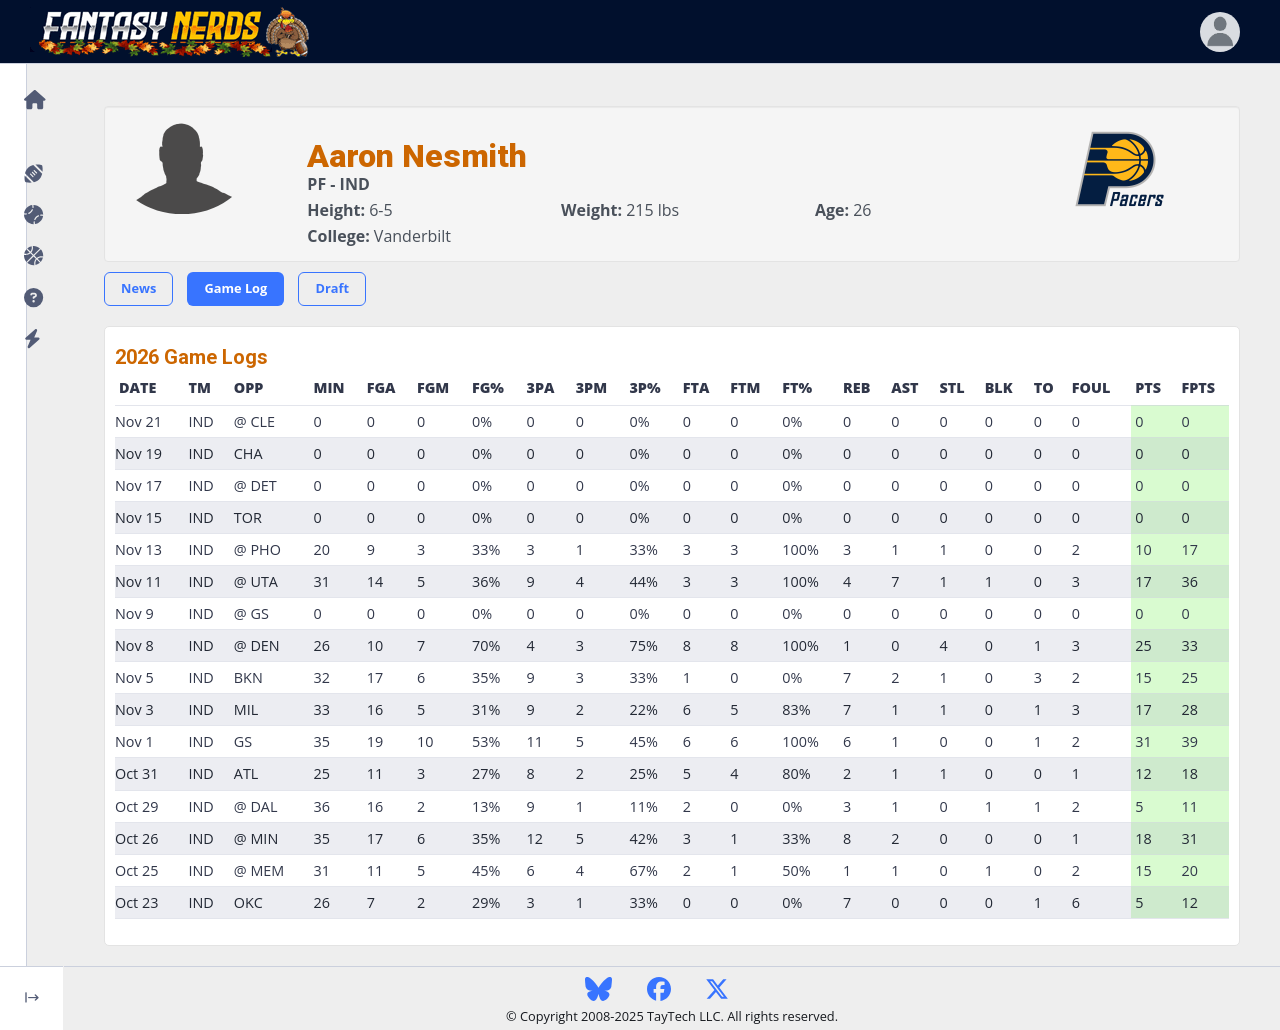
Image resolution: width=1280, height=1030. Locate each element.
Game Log (235, 288)
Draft (332, 288)
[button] (31, 298)
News (138, 288)
